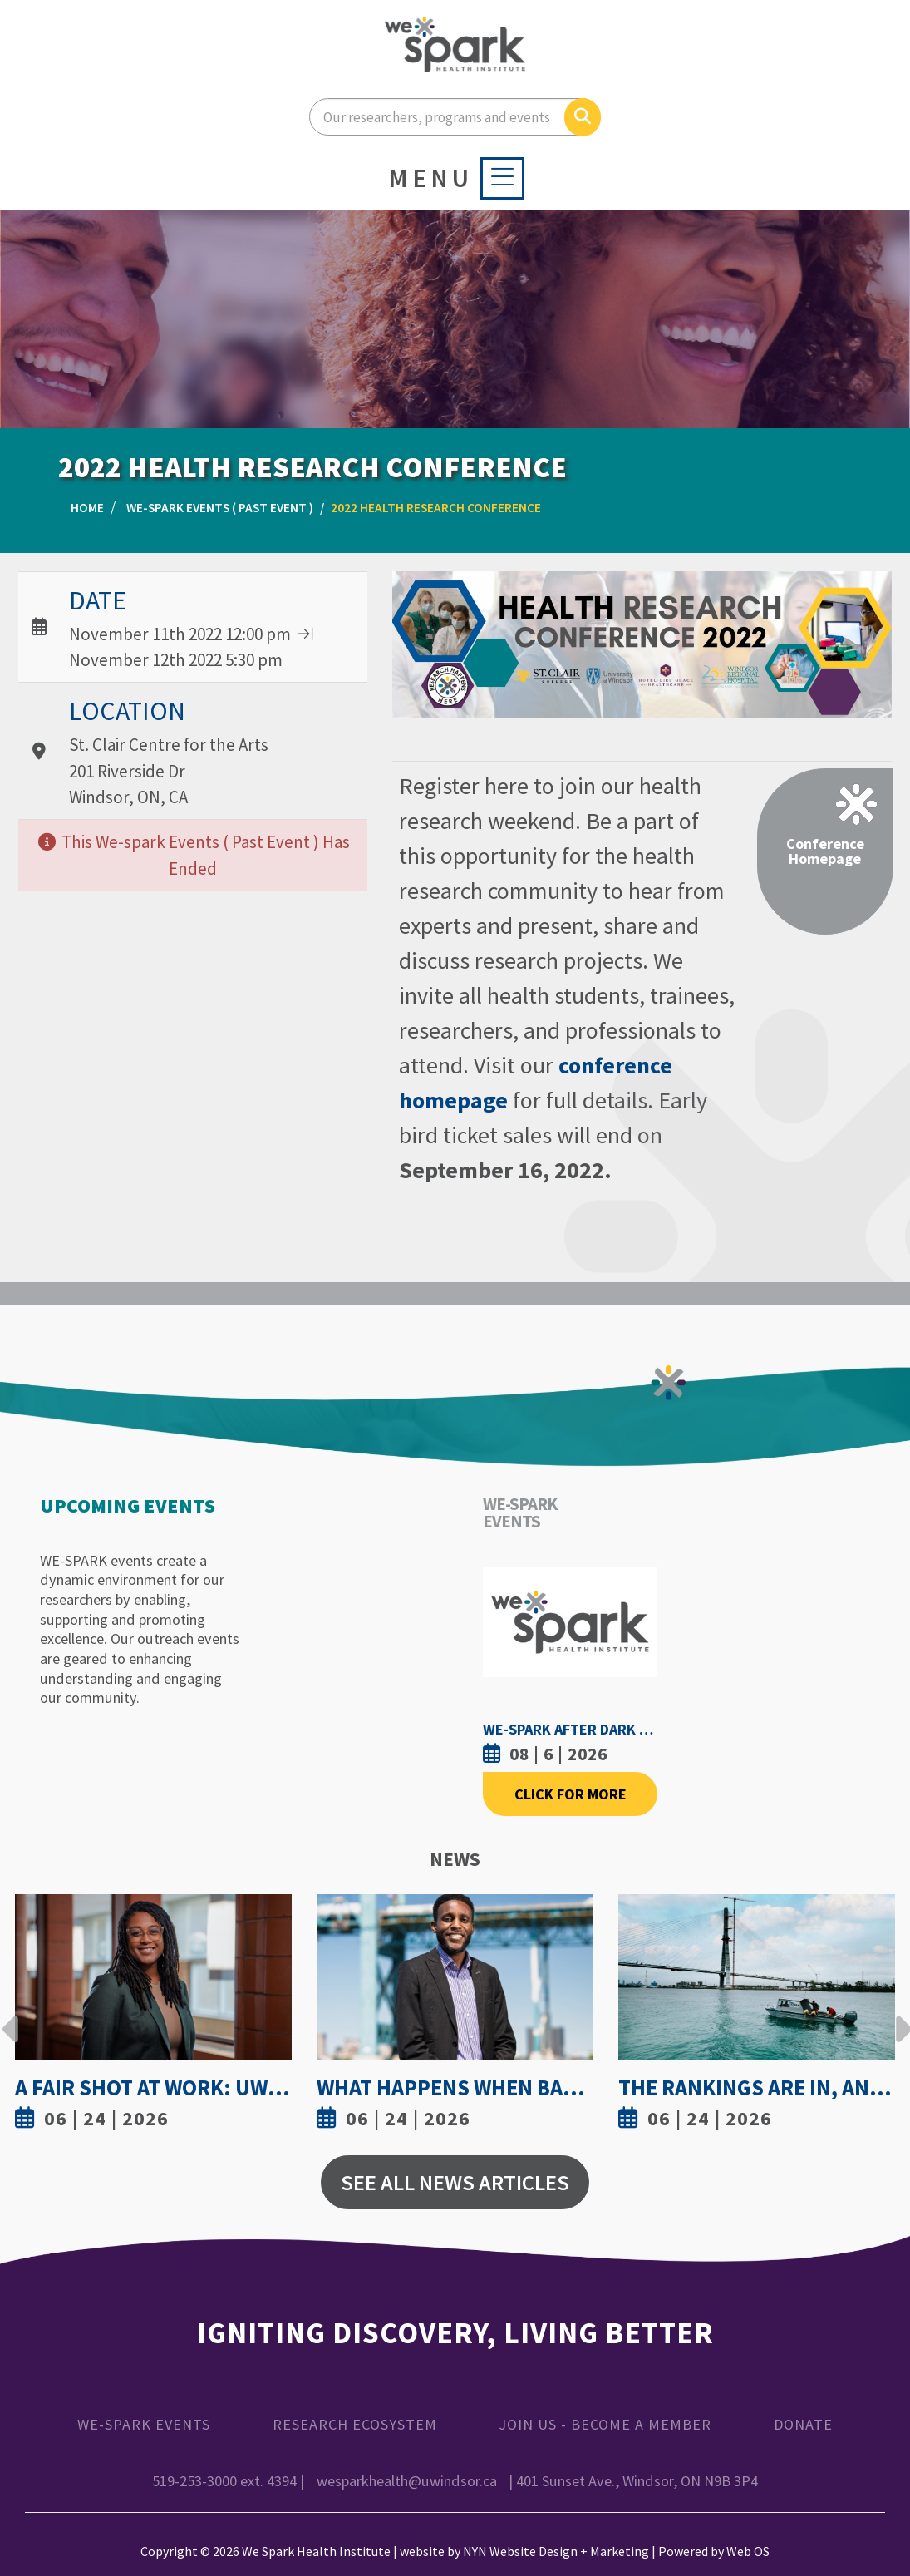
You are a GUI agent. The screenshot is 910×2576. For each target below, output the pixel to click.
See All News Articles (455, 2182)
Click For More (570, 1794)
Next (899, 2016)
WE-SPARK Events (143, 2424)
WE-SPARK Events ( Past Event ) (219, 508)
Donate (803, 2424)
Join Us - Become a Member (605, 2424)
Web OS (748, 2551)
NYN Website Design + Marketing (556, 2551)
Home (87, 508)
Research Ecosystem (355, 2424)
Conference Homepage (825, 851)
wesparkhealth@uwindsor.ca (407, 2480)
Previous (10, 2016)
